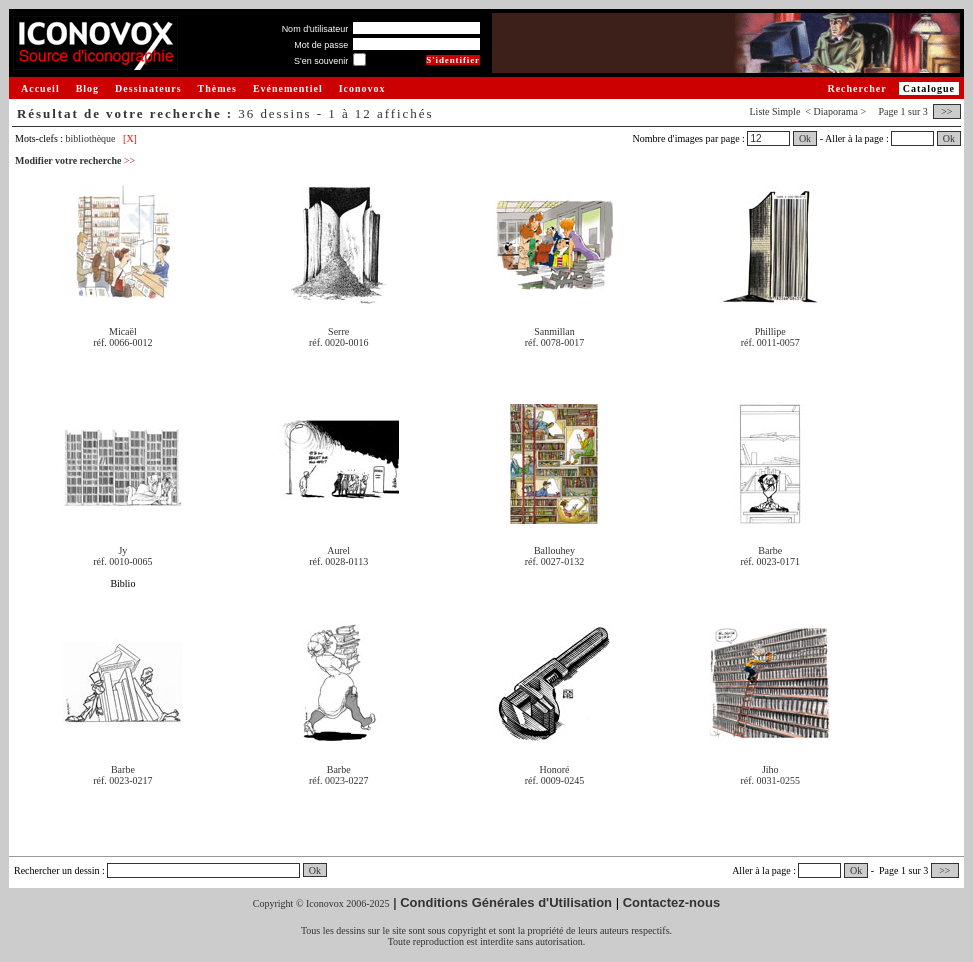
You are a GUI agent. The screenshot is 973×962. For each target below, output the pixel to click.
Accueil (40, 88)
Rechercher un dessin (57, 870)
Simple (786, 111)
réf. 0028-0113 (338, 561)
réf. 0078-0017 (554, 342)
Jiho (770, 769)
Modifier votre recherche (75, 160)
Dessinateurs (148, 88)
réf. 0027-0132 (554, 561)
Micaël (123, 331)
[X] (130, 138)
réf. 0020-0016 (338, 342)
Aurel (338, 550)
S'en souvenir (321, 61)
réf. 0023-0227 (338, 780)
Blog (87, 88)
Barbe (770, 550)
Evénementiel (288, 88)
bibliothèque (91, 138)
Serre (338, 331)
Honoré (554, 769)
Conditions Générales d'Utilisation (506, 902)
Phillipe (770, 331)
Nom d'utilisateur (315, 29)
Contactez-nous (672, 902)
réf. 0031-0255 (770, 780)
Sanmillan (554, 331)
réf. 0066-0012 (122, 342)
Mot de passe (321, 45)
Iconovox (362, 88)
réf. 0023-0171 (770, 561)
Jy (122, 550)
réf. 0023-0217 (122, 780)
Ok (805, 138)
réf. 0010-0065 (122, 561)
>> (947, 111)
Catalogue (929, 88)
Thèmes (217, 88)
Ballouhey (554, 550)
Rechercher (856, 88)
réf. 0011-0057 (770, 342)
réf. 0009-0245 (554, 780)
